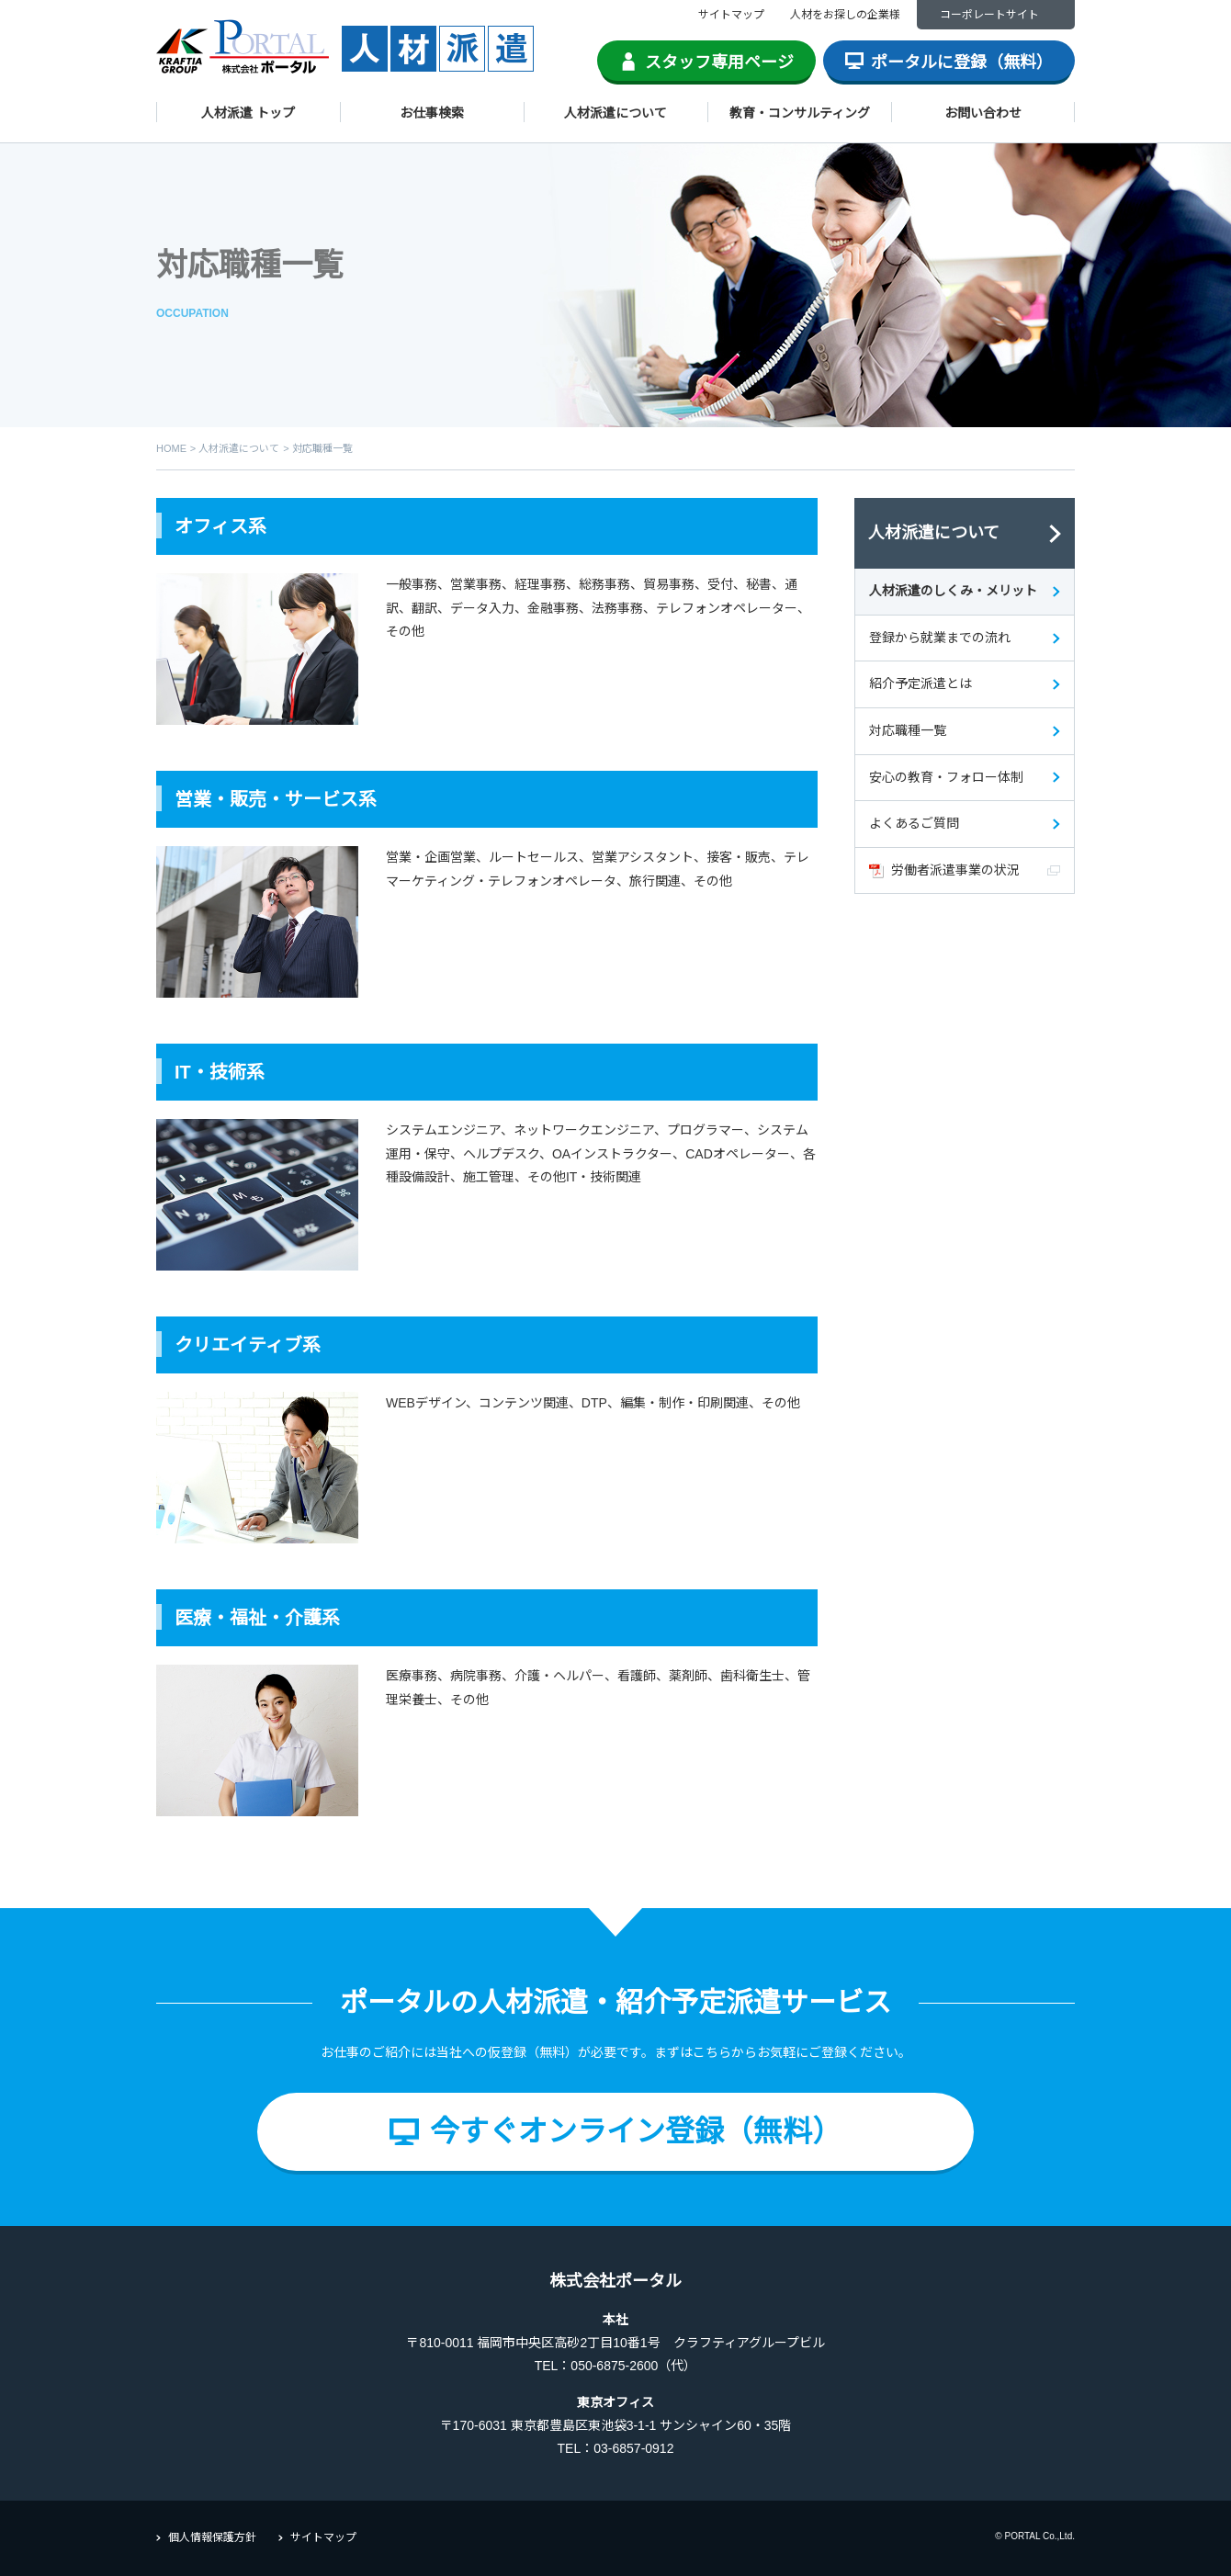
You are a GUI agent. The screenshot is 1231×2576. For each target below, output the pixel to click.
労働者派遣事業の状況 (955, 870)
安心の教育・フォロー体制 (946, 777)
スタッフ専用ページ (719, 62)
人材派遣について (615, 113)
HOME (171, 448)
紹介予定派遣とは (920, 683)
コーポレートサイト (989, 14)
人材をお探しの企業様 (845, 14)
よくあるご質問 (914, 823)
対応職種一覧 (907, 730)
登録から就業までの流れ (940, 637)
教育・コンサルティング (799, 113)
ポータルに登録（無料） (962, 62)
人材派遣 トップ (248, 113)
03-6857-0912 (633, 2448)
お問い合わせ (983, 113)
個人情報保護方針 (212, 2537)
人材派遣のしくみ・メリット (953, 590)
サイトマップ (731, 14)
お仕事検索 (432, 113)
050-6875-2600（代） (633, 2365)
